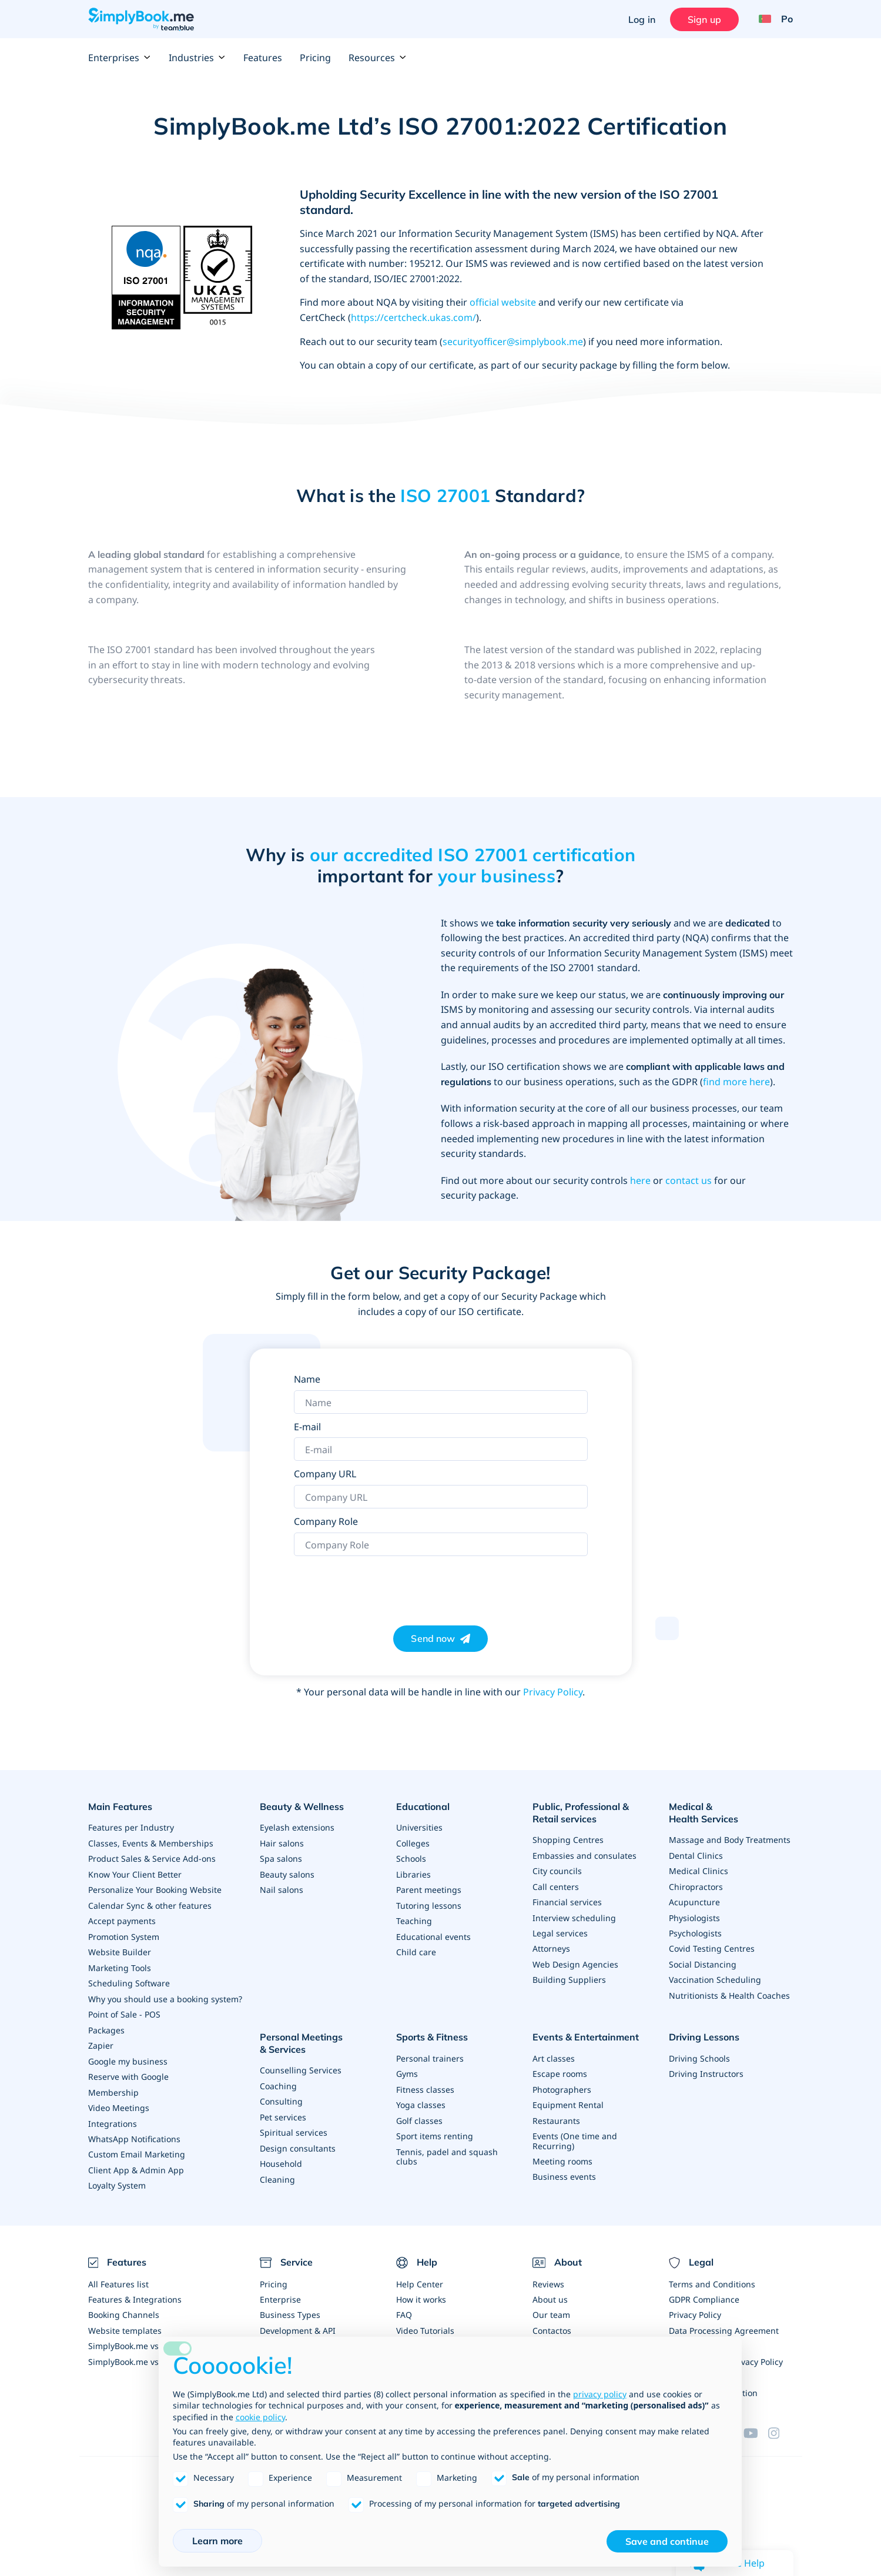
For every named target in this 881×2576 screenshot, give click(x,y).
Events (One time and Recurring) (574, 2127)
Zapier (100, 2040)
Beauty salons (287, 1872)
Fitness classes (425, 2077)
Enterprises (119, 57)
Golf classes (419, 2107)
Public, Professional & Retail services (580, 1813)
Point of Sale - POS (124, 2010)
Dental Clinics (696, 1842)
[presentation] (383, 1585)
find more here (736, 1081)
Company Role (326, 1521)
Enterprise (280, 2291)
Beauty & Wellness (302, 1806)
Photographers (561, 2077)
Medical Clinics (698, 1857)
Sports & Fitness (432, 2027)
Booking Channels (123, 2307)
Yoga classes (420, 2092)
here (640, 1180)
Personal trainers (430, 2046)
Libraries (413, 1872)
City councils (557, 1869)
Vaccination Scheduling (715, 1964)
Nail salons (281, 1887)
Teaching (414, 1918)
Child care (416, 1949)
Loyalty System (117, 2178)
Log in (641, 19)
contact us (688, 1180)
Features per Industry (131, 1826)
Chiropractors (696, 1872)
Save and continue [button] (667, 2541)
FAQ (404, 2307)
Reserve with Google (128, 2071)
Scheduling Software (129, 1979)
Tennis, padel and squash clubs (447, 2143)
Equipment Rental (568, 2092)
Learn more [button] (217, 2541)
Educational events (433, 1933)
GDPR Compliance (704, 2291)
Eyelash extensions (297, 1826)
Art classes (553, 2046)
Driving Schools (699, 2046)
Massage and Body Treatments (729, 1826)
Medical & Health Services (726, 1806)
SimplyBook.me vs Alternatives (148, 2352)
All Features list (118, 2276)
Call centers (555, 1885)
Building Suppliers (569, 1976)
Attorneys (551, 1946)
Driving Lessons (704, 2027)
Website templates (125, 2322)
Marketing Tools (119, 1964)
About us (550, 2291)
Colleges (413, 1842)
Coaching (278, 2074)
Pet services (283, 2104)
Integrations (112, 2117)
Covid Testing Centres (712, 1933)
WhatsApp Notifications (134, 2132)
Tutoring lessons (428, 1903)
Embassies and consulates (584, 1854)
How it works (421, 2291)
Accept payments (122, 1918)
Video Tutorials (425, 2322)
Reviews (548, 2276)
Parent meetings (428, 1887)
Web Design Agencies (575, 1961)
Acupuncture (694, 1887)
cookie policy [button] (260, 2417)
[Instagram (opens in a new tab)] (780, 2423)
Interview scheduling (574, 1915)
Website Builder (119, 1949)
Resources (378, 57)
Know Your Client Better (135, 1872)
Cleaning (277, 2166)
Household (281, 2150)
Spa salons (281, 1857)
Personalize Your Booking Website (155, 1887)
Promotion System (123, 1933)
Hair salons (282, 1842)
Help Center (419, 2276)
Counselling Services (300, 2059)
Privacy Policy (552, 1691)
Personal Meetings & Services (301, 2033)
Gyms (407, 2062)
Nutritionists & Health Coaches (729, 1979)
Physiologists (694, 1903)
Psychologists (695, 1918)
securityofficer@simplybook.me (513, 341)
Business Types (290, 2307)
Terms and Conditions (712, 2276)
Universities (419, 1826)
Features (262, 57)
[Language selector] (771, 19)
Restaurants (556, 2107)
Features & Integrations (135, 2291)
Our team (551, 2307)
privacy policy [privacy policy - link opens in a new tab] (600, 2394)
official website (503, 302)
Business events (564, 2163)
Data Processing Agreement (724, 2322)
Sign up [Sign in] (704, 19)
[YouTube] (755, 2423)
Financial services (567, 1900)
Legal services (560, 1930)
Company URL (325, 1473)
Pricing (315, 57)
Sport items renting (434, 2123)
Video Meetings (118, 2101)
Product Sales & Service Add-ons (152, 1857)
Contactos (551, 2322)
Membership (113, 2086)
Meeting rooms (562, 2147)
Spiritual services (293, 2120)
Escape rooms (559, 2062)
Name (307, 1379)
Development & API (298, 2322)
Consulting (281, 2089)
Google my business (128, 2056)
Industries (197, 57)
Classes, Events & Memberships (150, 1842)
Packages (106, 2025)
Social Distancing (702, 1949)
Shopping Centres (568, 1839)
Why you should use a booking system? (165, 1994)
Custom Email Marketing (136, 2147)
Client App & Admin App (136, 2163)
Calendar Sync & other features (150, 1903)
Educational (423, 1806)
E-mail (307, 1426)
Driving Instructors (706, 2062)
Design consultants (298, 2135)
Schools (411, 1857)
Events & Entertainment (585, 2027)
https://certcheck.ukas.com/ (413, 317)
